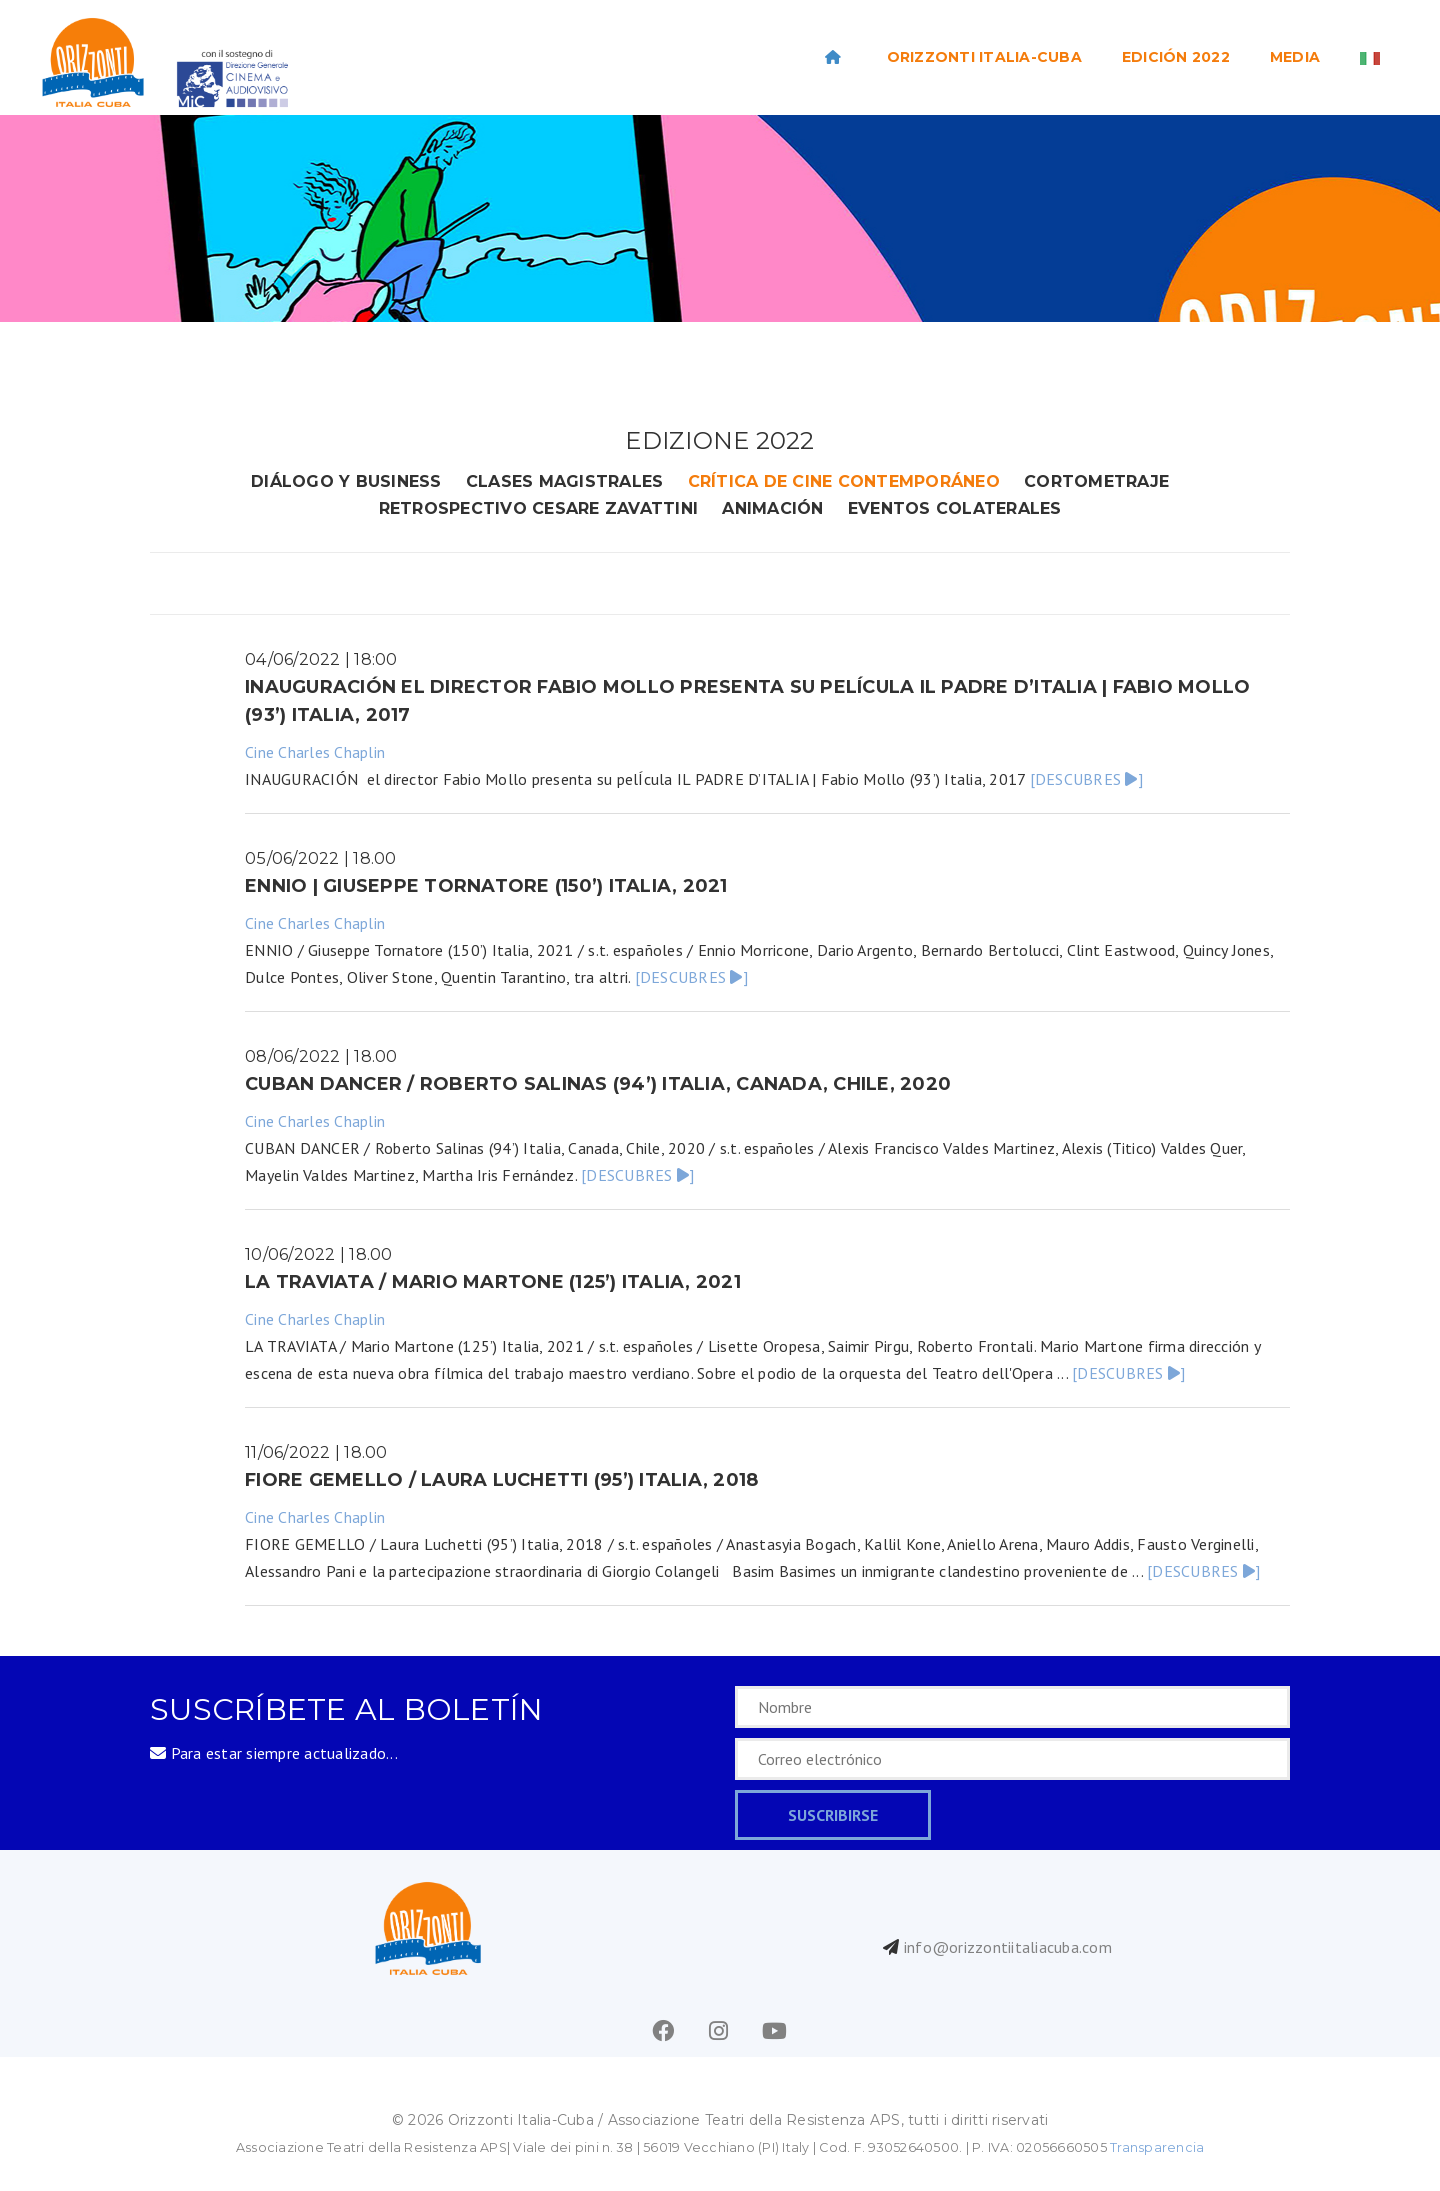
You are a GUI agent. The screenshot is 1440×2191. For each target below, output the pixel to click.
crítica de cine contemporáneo (844, 481)
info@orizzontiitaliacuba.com (1008, 1947)
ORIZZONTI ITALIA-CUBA (984, 57)
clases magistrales (565, 481)
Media (1295, 57)
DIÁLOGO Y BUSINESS (346, 481)
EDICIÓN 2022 (1176, 57)
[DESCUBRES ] (1086, 779)
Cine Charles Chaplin (315, 752)
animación (772, 508)
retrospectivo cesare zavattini (539, 508)
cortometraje (1096, 481)
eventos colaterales (955, 508)
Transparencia (1157, 2147)
